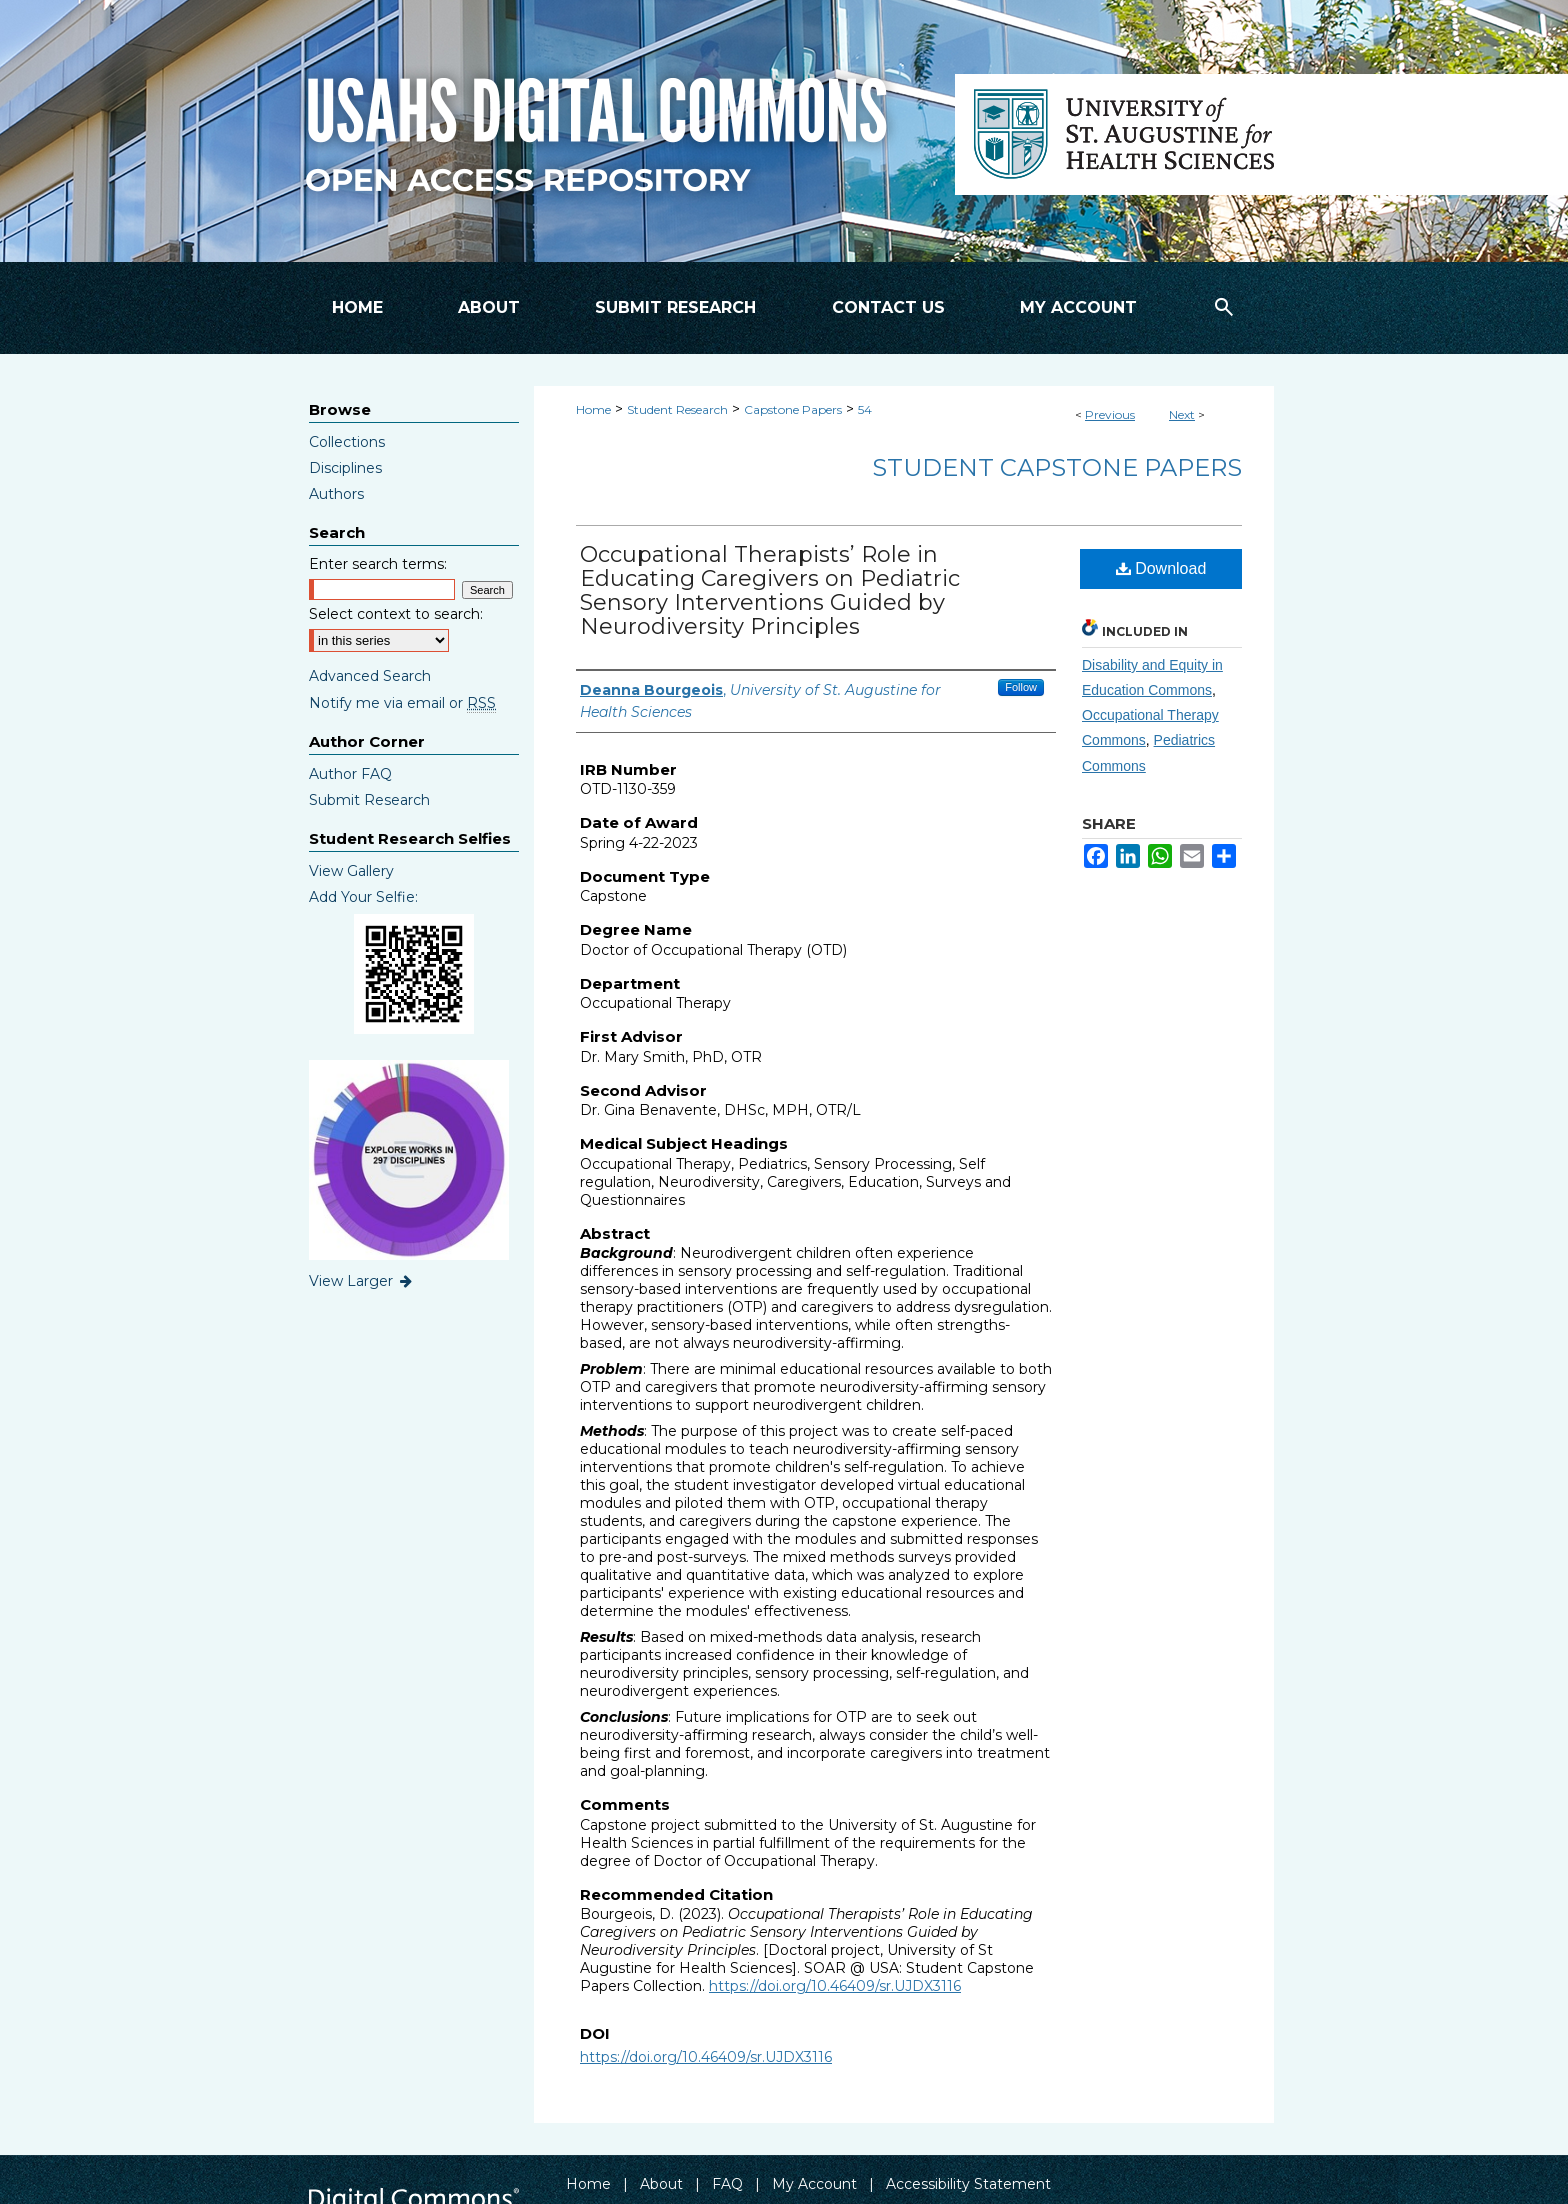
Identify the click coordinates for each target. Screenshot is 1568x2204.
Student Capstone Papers (1057, 467)
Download (1161, 568)
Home (593, 409)
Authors (336, 494)
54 (865, 409)
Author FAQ (350, 774)
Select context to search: (396, 614)
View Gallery (351, 871)
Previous (1110, 414)
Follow (1021, 687)
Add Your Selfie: (363, 897)
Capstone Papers (793, 409)
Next (1182, 414)
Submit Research (369, 800)
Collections (347, 442)
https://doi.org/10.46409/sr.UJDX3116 (835, 1986)
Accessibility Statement (968, 2184)
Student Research (677, 409)
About (661, 2184)
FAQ (727, 2184)
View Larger (362, 1281)
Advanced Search (370, 676)
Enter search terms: (378, 564)
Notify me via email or (402, 703)
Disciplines (345, 468)
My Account (814, 2184)
